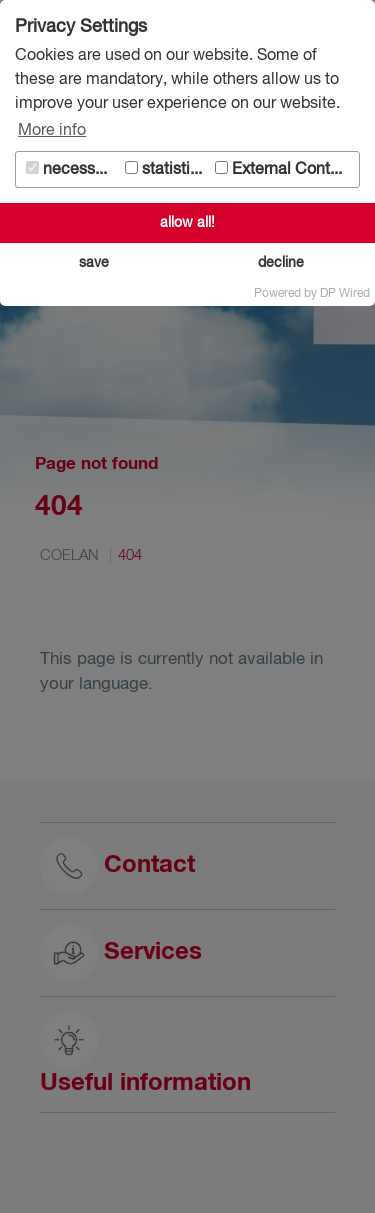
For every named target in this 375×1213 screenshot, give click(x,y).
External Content (284, 169)
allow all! (187, 223)
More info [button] (52, 131)
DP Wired (345, 294)
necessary (71, 169)
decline (281, 263)
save (94, 263)
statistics (166, 169)
